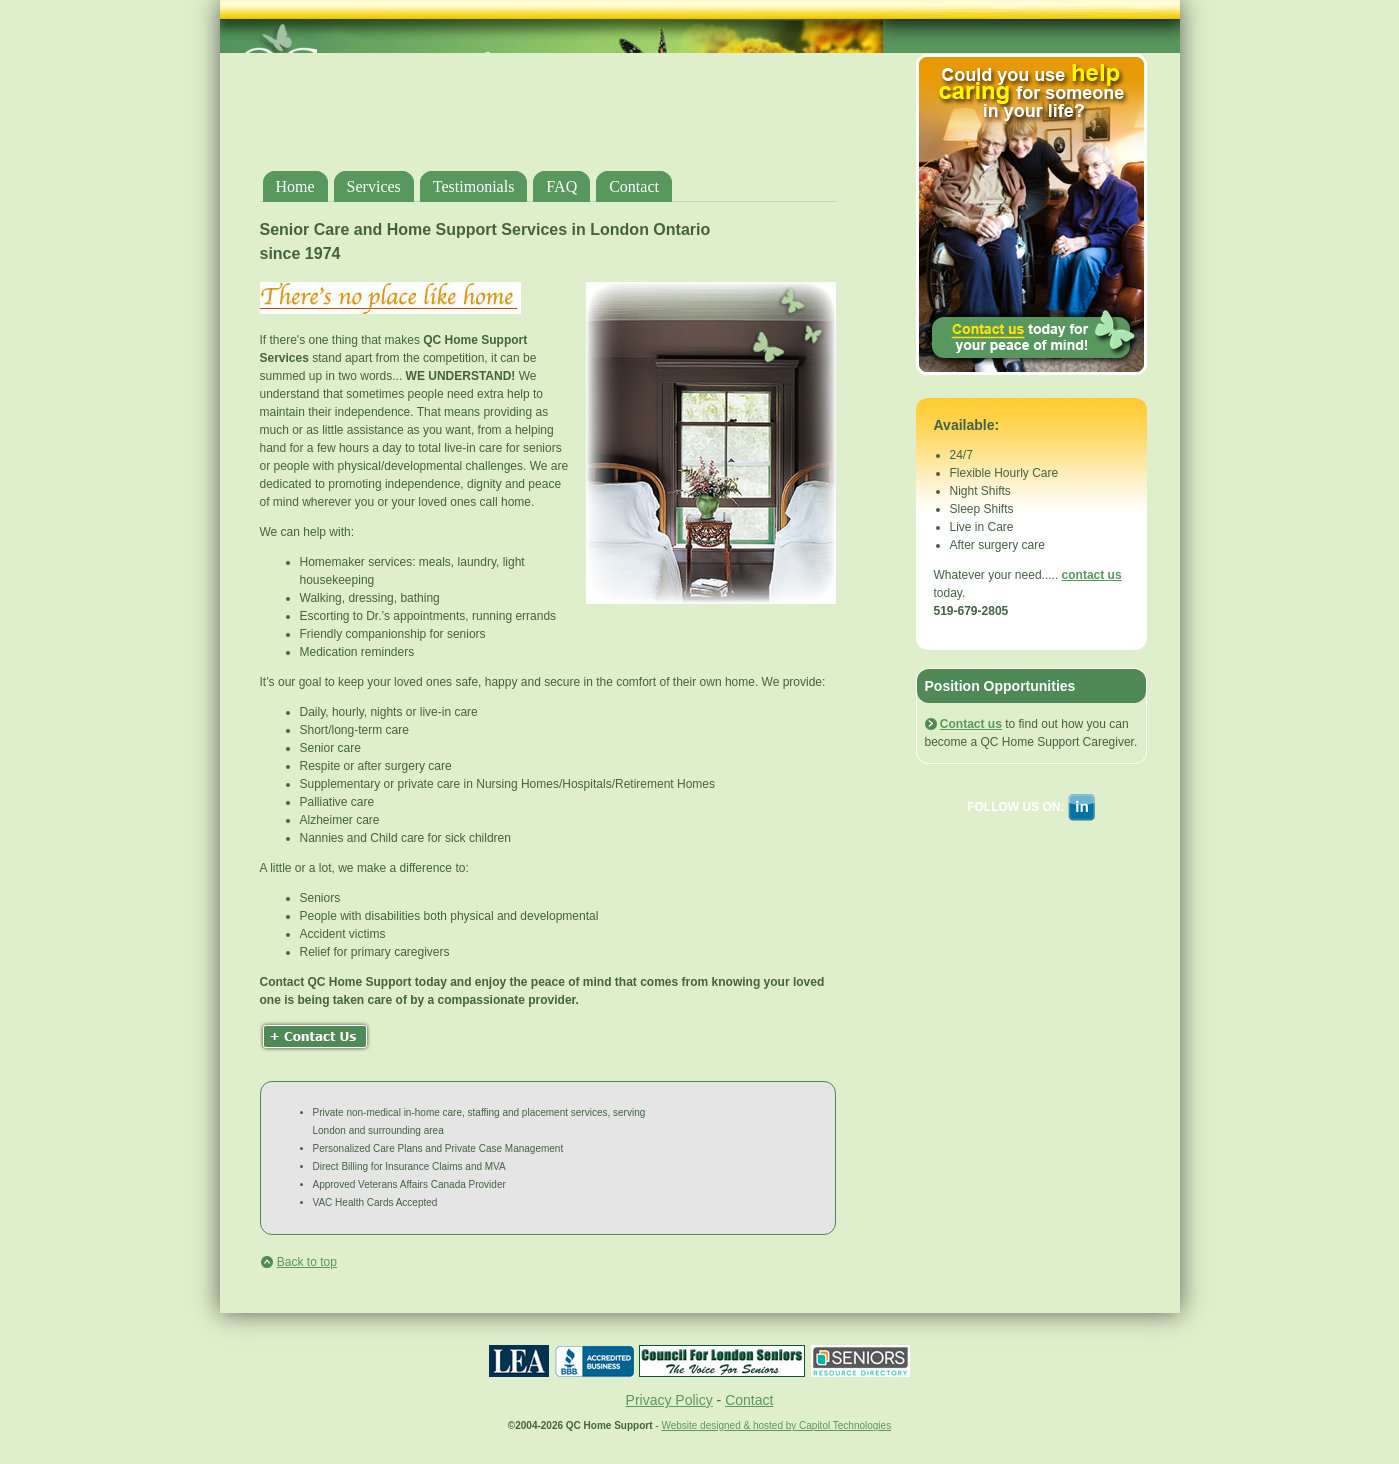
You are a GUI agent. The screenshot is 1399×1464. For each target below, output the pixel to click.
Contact (634, 186)
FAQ (561, 186)
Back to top (307, 1262)
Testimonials (474, 186)
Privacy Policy (669, 1400)
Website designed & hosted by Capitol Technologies (776, 1425)
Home (295, 186)
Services (374, 186)
